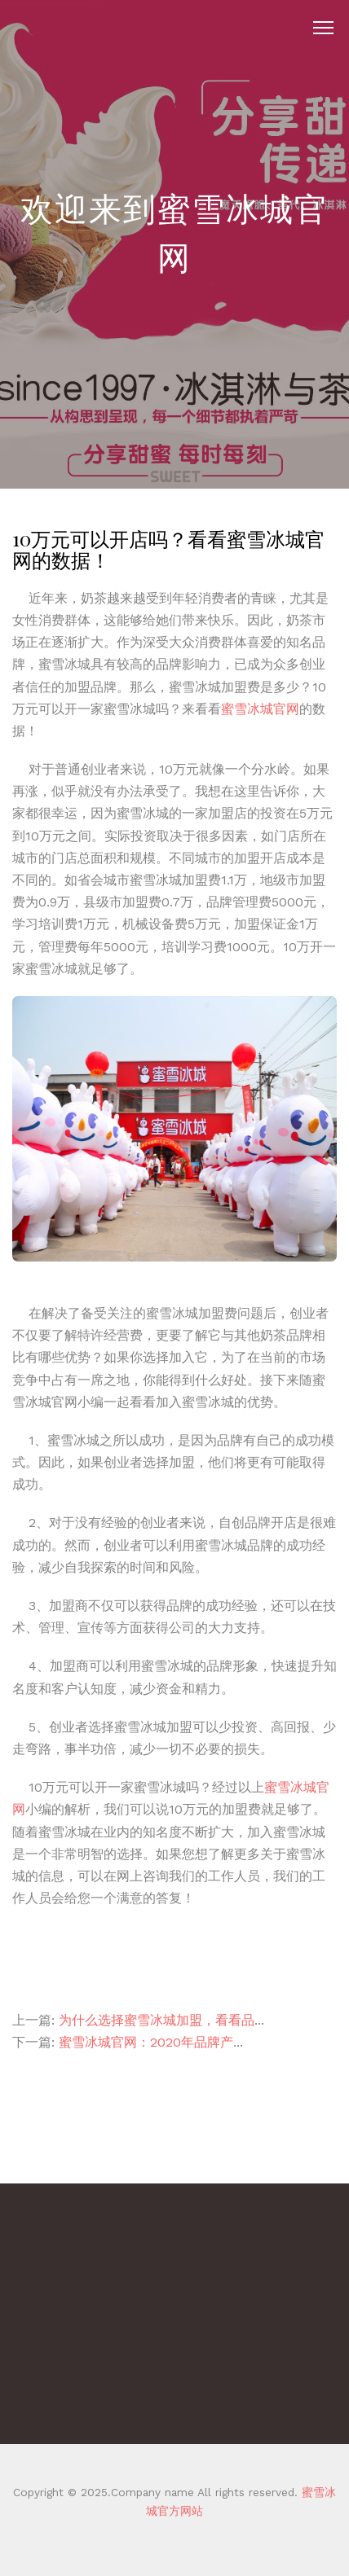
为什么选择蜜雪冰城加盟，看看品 (156, 2020)
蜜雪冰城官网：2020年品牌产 (146, 2042)
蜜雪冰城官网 (260, 709)
